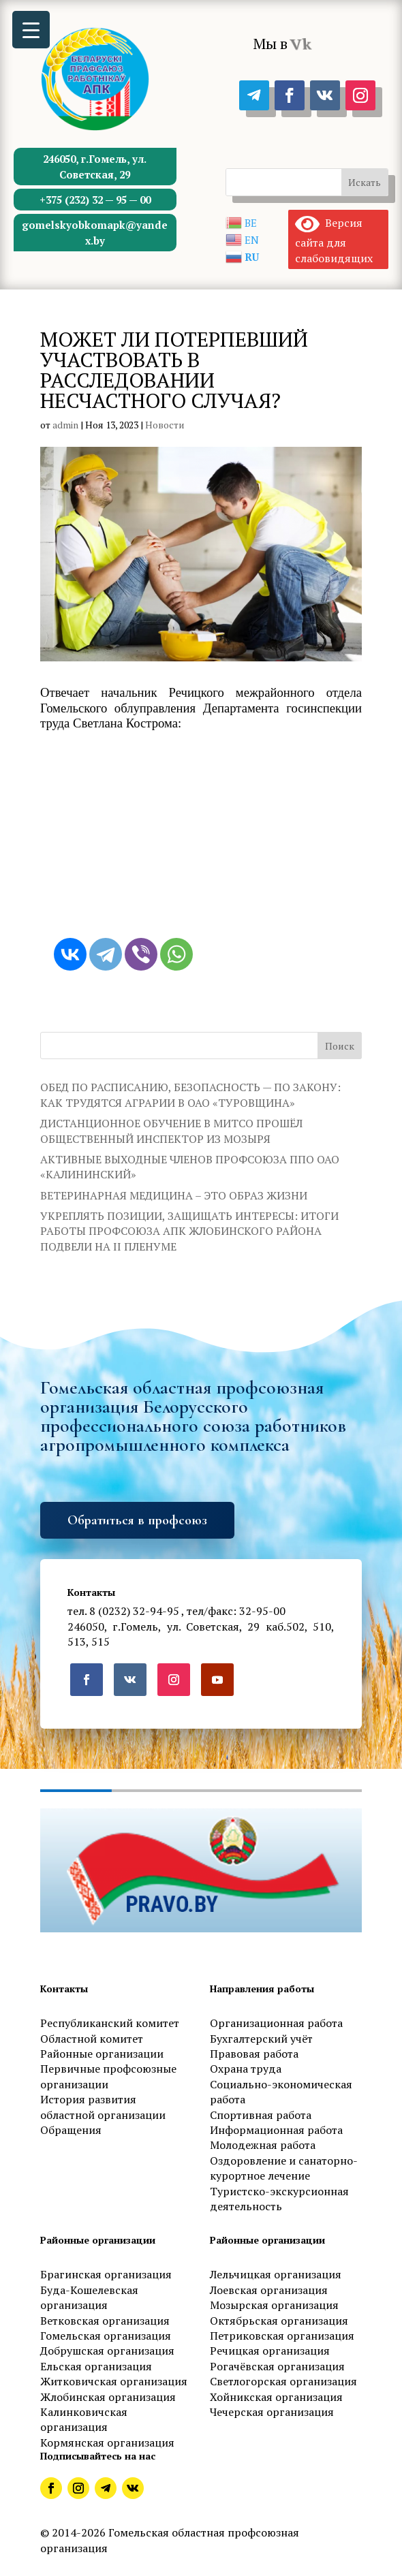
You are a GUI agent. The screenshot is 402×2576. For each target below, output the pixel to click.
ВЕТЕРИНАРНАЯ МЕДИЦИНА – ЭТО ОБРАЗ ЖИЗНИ (173, 1195)
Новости (165, 424)
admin (65, 424)
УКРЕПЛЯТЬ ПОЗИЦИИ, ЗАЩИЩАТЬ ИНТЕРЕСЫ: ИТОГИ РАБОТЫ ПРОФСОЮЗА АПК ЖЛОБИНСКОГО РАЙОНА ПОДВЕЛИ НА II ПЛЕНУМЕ (189, 1231)
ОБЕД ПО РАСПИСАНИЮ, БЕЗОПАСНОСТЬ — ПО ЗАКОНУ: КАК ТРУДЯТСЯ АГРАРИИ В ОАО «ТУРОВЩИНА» (190, 1095)
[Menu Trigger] (31, 29)
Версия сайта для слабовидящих (334, 240)
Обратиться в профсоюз (137, 1520)
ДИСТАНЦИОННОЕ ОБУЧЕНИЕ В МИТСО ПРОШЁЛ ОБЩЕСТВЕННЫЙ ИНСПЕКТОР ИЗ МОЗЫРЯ (171, 1131)
